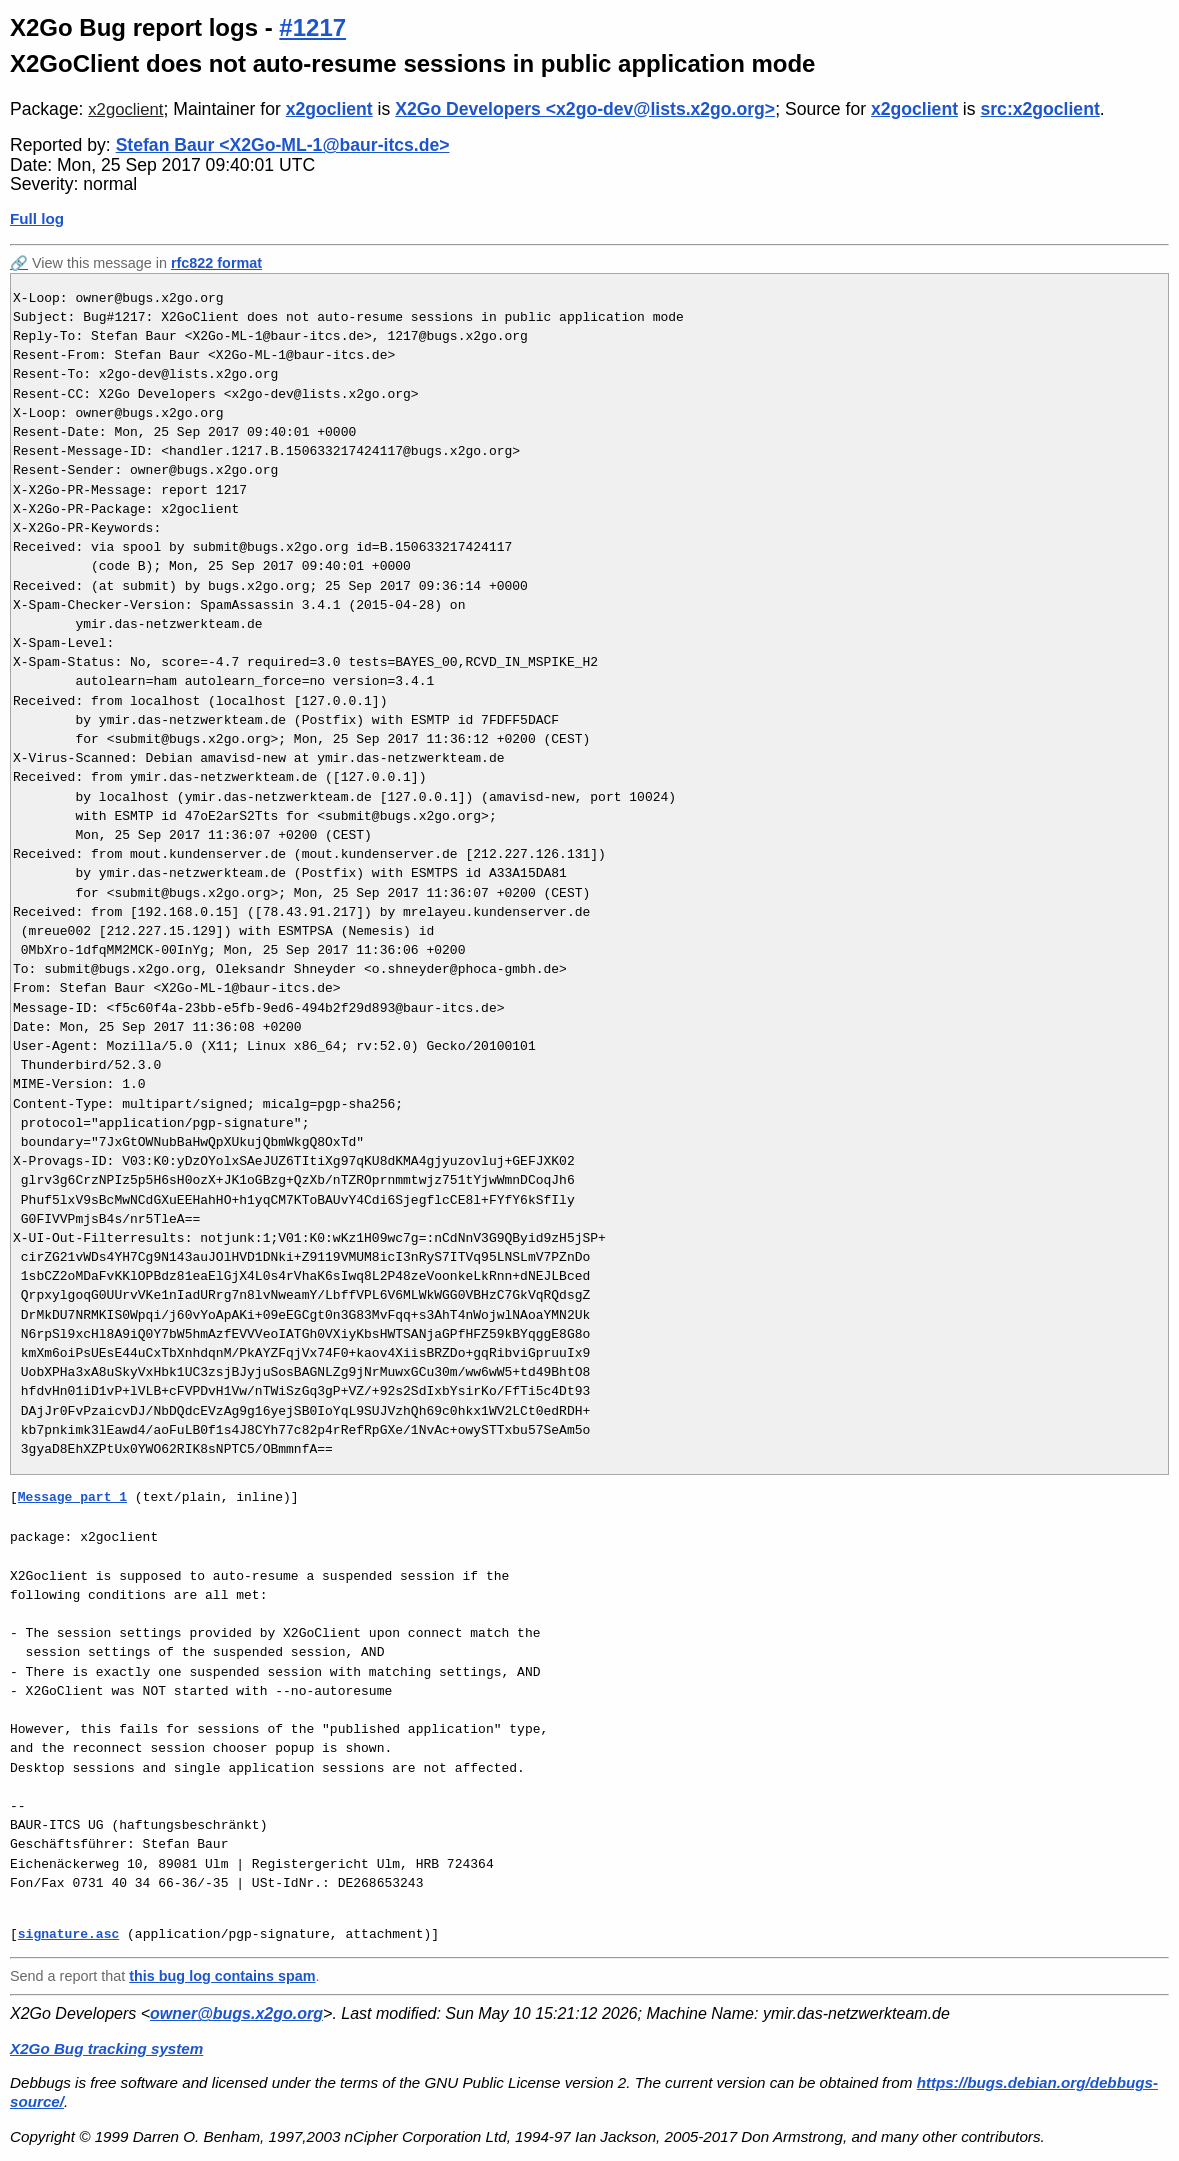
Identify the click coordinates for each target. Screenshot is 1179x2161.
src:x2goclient (1039, 109)
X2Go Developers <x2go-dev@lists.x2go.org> (585, 109)
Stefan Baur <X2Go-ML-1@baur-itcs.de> (283, 145)
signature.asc (68, 1934)
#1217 (312, 27)
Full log (37, 218)
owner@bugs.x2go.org (236, 2013)
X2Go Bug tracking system (106, 2048)
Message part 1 (72, 1497)
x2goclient (125, 109)
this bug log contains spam (222, 1976)
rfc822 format (216, 263)
